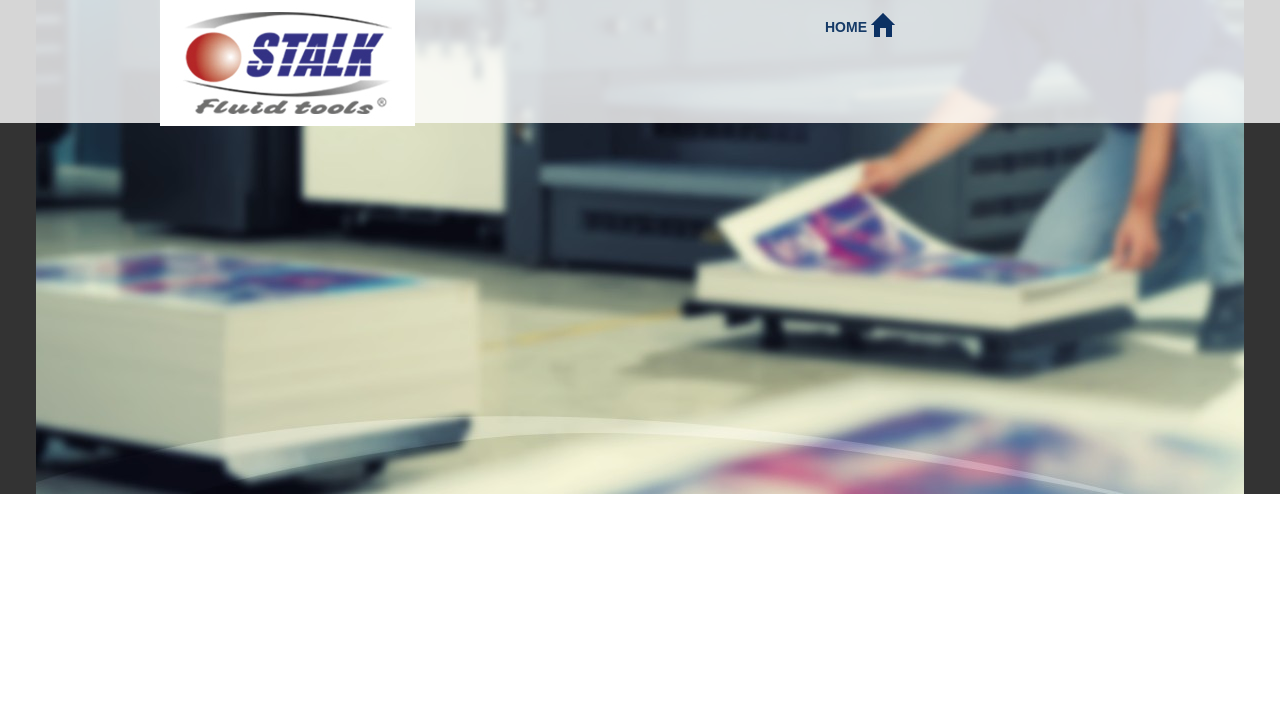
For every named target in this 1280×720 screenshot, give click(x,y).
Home (860, 24)
